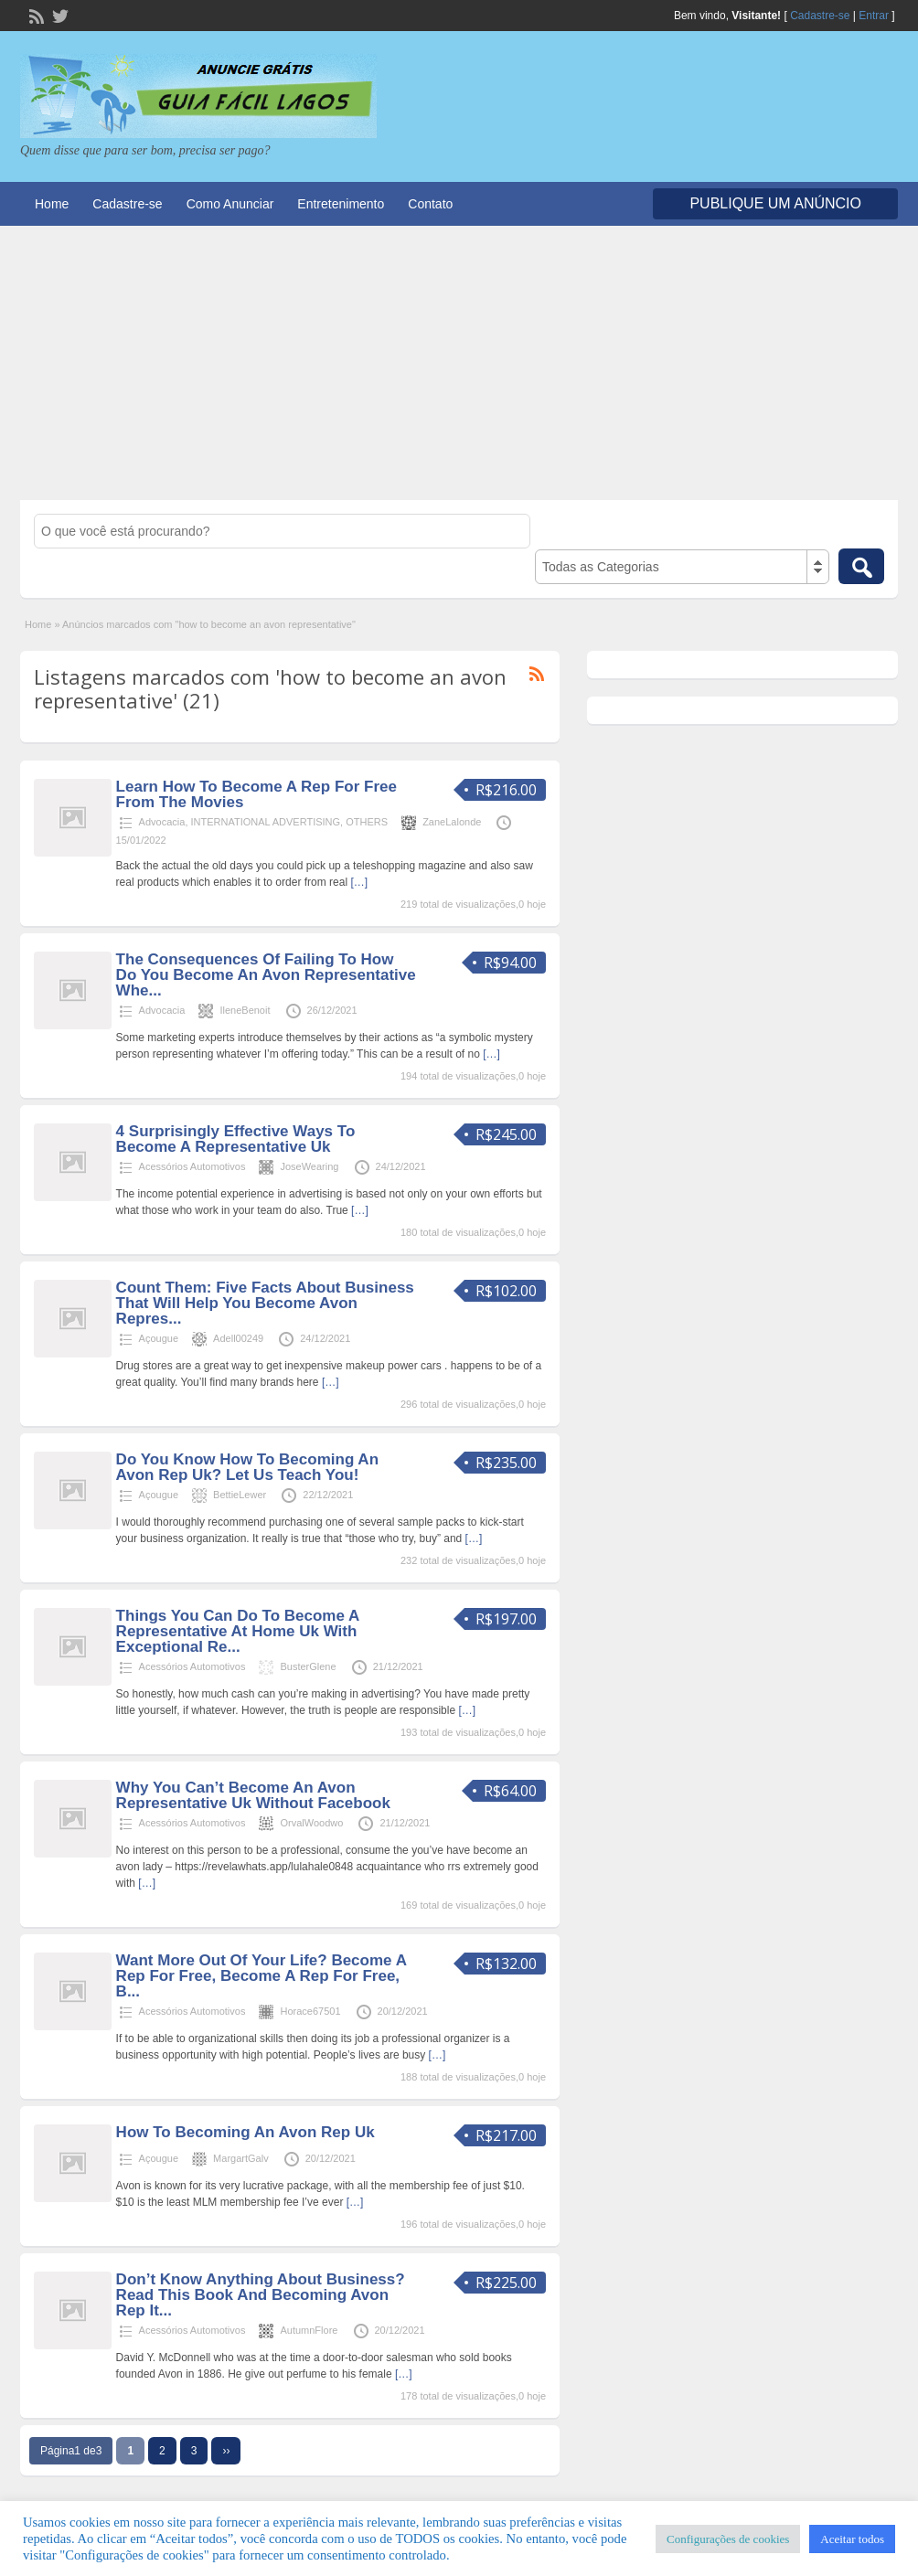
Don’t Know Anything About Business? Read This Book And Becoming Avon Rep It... (260, 2295)
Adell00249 (238, 1338)
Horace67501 (310, 2011)
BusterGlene (308, 1666)
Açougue (158, 1338)
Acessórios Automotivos (192, 1166)
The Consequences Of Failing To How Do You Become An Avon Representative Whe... (266, 975)
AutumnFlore (308, 2330)
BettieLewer (239, 1494)
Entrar (874, 15)
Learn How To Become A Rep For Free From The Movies (256, 794)
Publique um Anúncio (775, 203)
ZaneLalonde (451, 821)
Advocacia (162, 821)
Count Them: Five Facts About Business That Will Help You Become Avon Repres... (265, 1303)
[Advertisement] (459, 363)
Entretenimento (340, 204)
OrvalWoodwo (311, 1822)
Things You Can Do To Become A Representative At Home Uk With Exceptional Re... (237, 1631)
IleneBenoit (244, 1010)
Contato (430, 204)
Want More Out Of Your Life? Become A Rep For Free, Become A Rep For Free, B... (261, 1976)
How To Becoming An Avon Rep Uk (245, 2132)
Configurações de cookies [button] (728, 2539)
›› (226, 2450)
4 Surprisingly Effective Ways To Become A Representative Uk (236, 1139)
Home (52, 204)
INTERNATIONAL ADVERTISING (266, 821)
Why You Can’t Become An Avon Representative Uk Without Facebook (253, 1795)
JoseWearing (309, 1166)
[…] (359, 882)
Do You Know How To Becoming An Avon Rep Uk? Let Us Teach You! (247, 1467)
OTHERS (367, 821)
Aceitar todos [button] (852, 2539)
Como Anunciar (230, 204)
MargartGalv (241, 2158)
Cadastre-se (819, 15)
